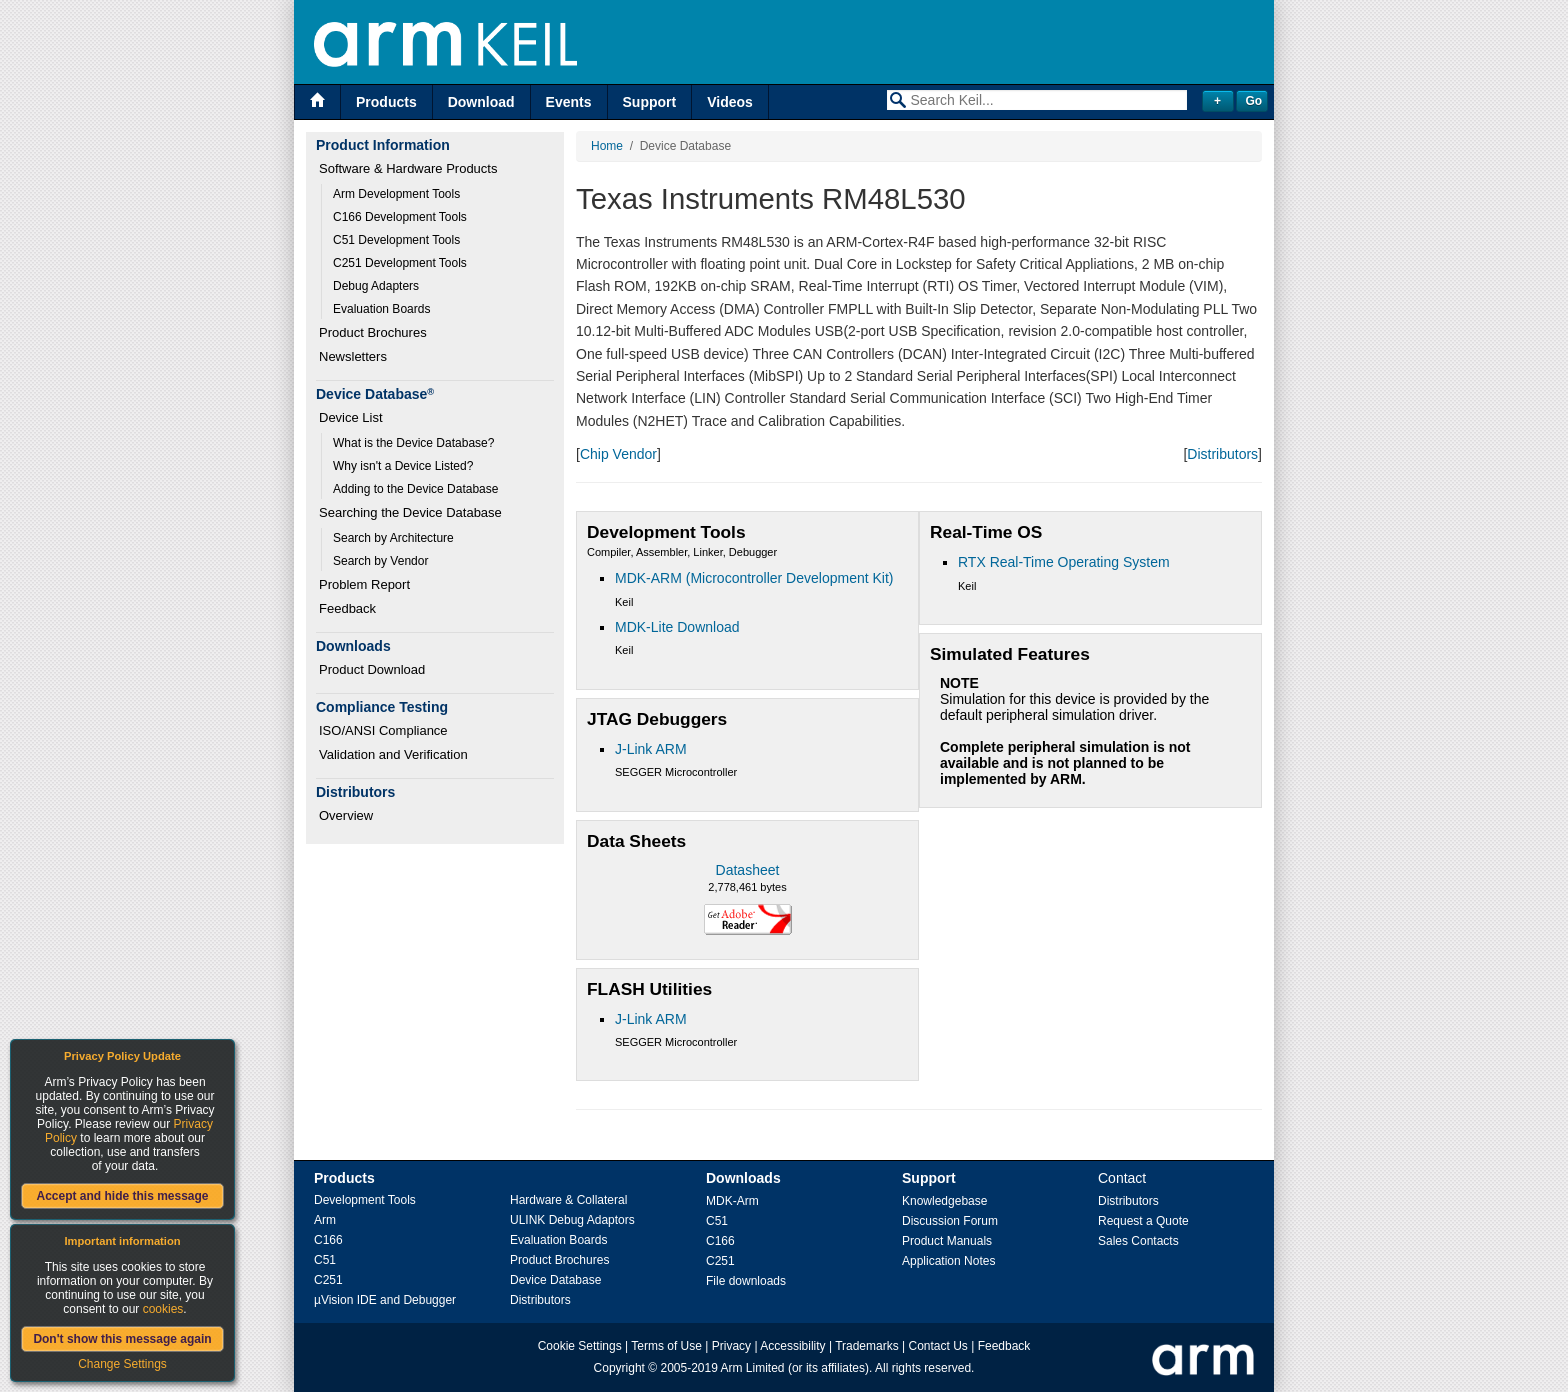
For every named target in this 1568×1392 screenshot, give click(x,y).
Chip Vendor (618, 454)
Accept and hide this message (122, 1196)
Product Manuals (947, 1241)
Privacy (731, 1346)
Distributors (1222, 454)
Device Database (555, 1280)
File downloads (746, 1281)
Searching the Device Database (410, 512)
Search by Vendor (380, 561)
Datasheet (748, 870)
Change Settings (122, 1364)
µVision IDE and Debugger (385, 1300)
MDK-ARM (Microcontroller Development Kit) (754, 578)
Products (386, 102)
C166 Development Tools (400, 217)
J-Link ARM (651, 749)
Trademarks (867, 1346)
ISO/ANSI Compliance (383, 730)
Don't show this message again (122, 1339)
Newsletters (353, 356)
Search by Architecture (393, 538)
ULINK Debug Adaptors (572, 1220)
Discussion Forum (950, 1221)
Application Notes (948, 1261)
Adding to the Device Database (415, 489)
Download (481, 102)
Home (607, 146)
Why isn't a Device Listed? (403, 466)
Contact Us (938, 1346)
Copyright (619, 1368)
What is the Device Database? (413, 443)
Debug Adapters (376, 286)
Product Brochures (373, 332)
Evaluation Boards (381, 309)
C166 (328, 1240)
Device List (351, 417)
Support (650, 102)
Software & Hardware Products (408, 168)
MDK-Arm (732, 1201)
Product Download (372, 669)
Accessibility (792, 1346)
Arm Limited (753, 1368)
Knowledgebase (944, 1201)
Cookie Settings (580, 1346)
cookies (163, 1309)
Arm (325, 1220)
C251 (328, 1280)
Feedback (347, 608)
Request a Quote (1143, 1221)
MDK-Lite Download (677, 627)
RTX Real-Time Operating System (1064, 562)
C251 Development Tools (400, 263)
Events (569, 102)
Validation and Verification (393, 754)
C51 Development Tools (396, 240)
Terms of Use (666, 1346)
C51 (325, 1260)
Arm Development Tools (396, 194)
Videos (730, 102)
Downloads (743, 1178)
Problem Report (364, 584)
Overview (346, 815)
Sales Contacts (1138, 1241)
